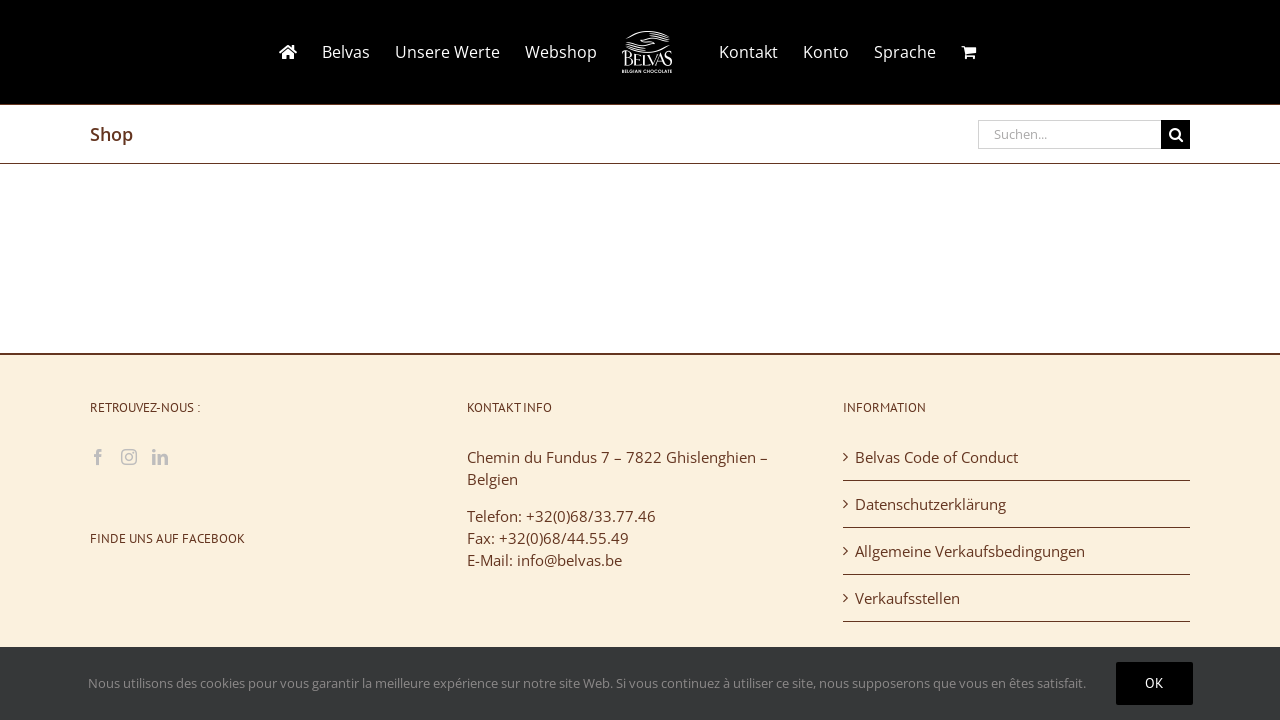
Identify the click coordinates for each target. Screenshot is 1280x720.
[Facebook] (98, 457)
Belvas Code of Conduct (936, 457)
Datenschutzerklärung (930, 504)
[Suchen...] (1069, 134)
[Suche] (1175, 134)
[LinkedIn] (160, 457)
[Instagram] (129, 457)
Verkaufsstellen (907, 598)
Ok (1154, 683)
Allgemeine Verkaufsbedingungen (970, 551)
